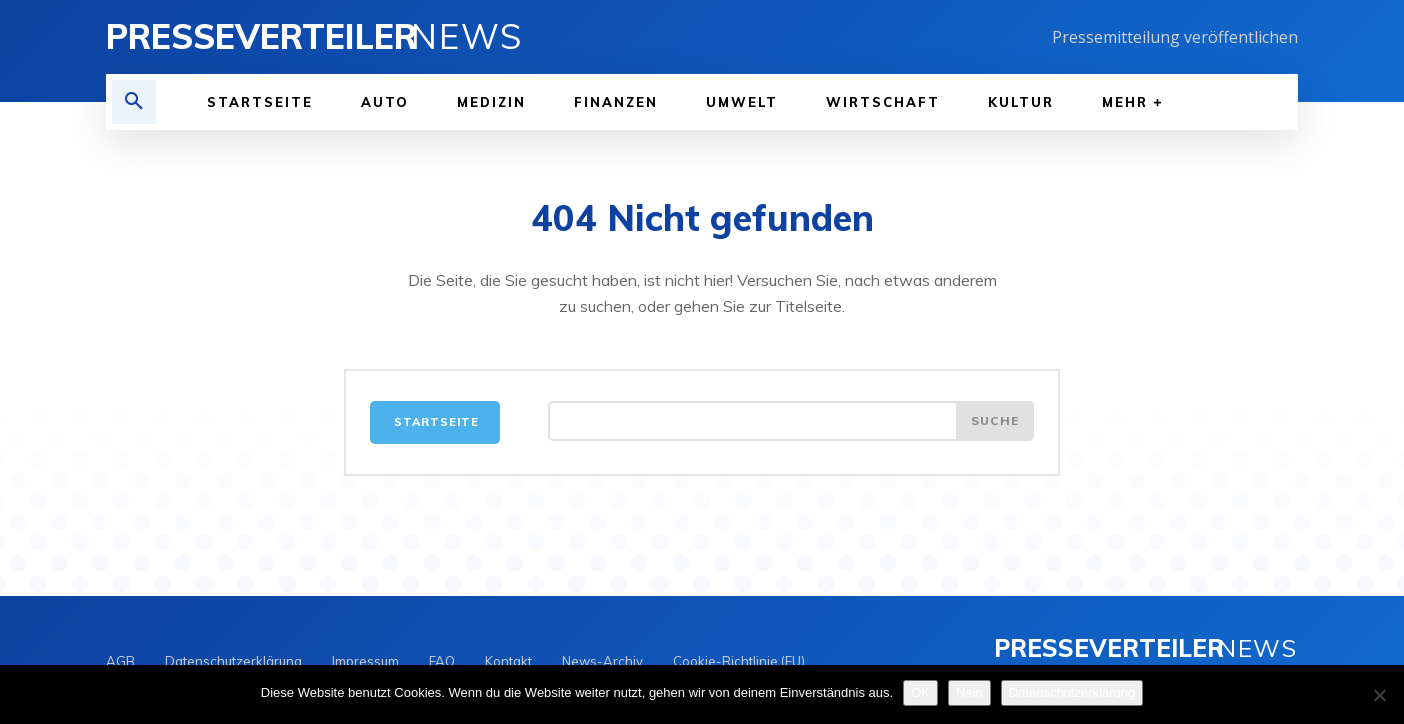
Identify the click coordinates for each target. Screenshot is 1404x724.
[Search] (995, 421)
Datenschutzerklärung (1072, 692)
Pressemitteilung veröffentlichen (1175, 37)
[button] (134, 102)
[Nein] (1379, 695)
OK (920, 692)
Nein (969, 692)
